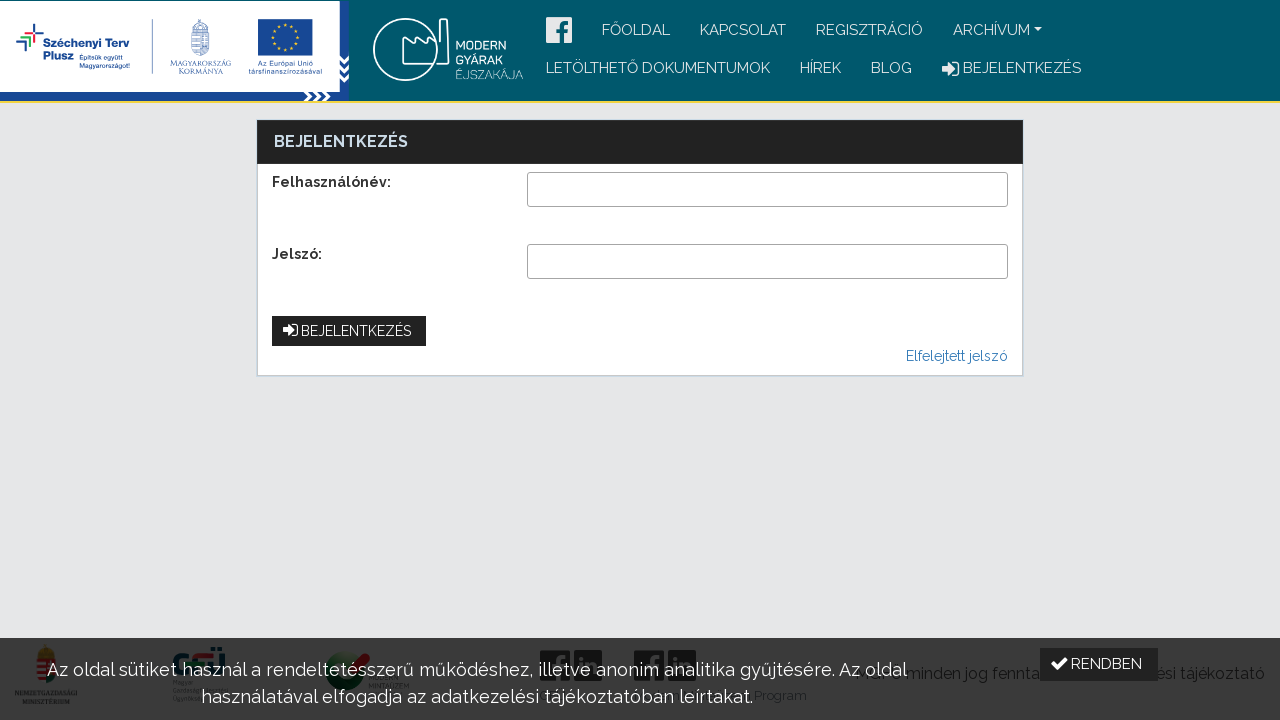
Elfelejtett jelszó (957, 356)
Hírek (820, 68)
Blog (891, 68)
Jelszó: (297, 254)
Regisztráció (869, 30)
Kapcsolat (743, 30)
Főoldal (636, 30)
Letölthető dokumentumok (658, 68)
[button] (559, 31)
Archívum (991, 30)
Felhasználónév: (331, 182)
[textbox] (767, 189)
